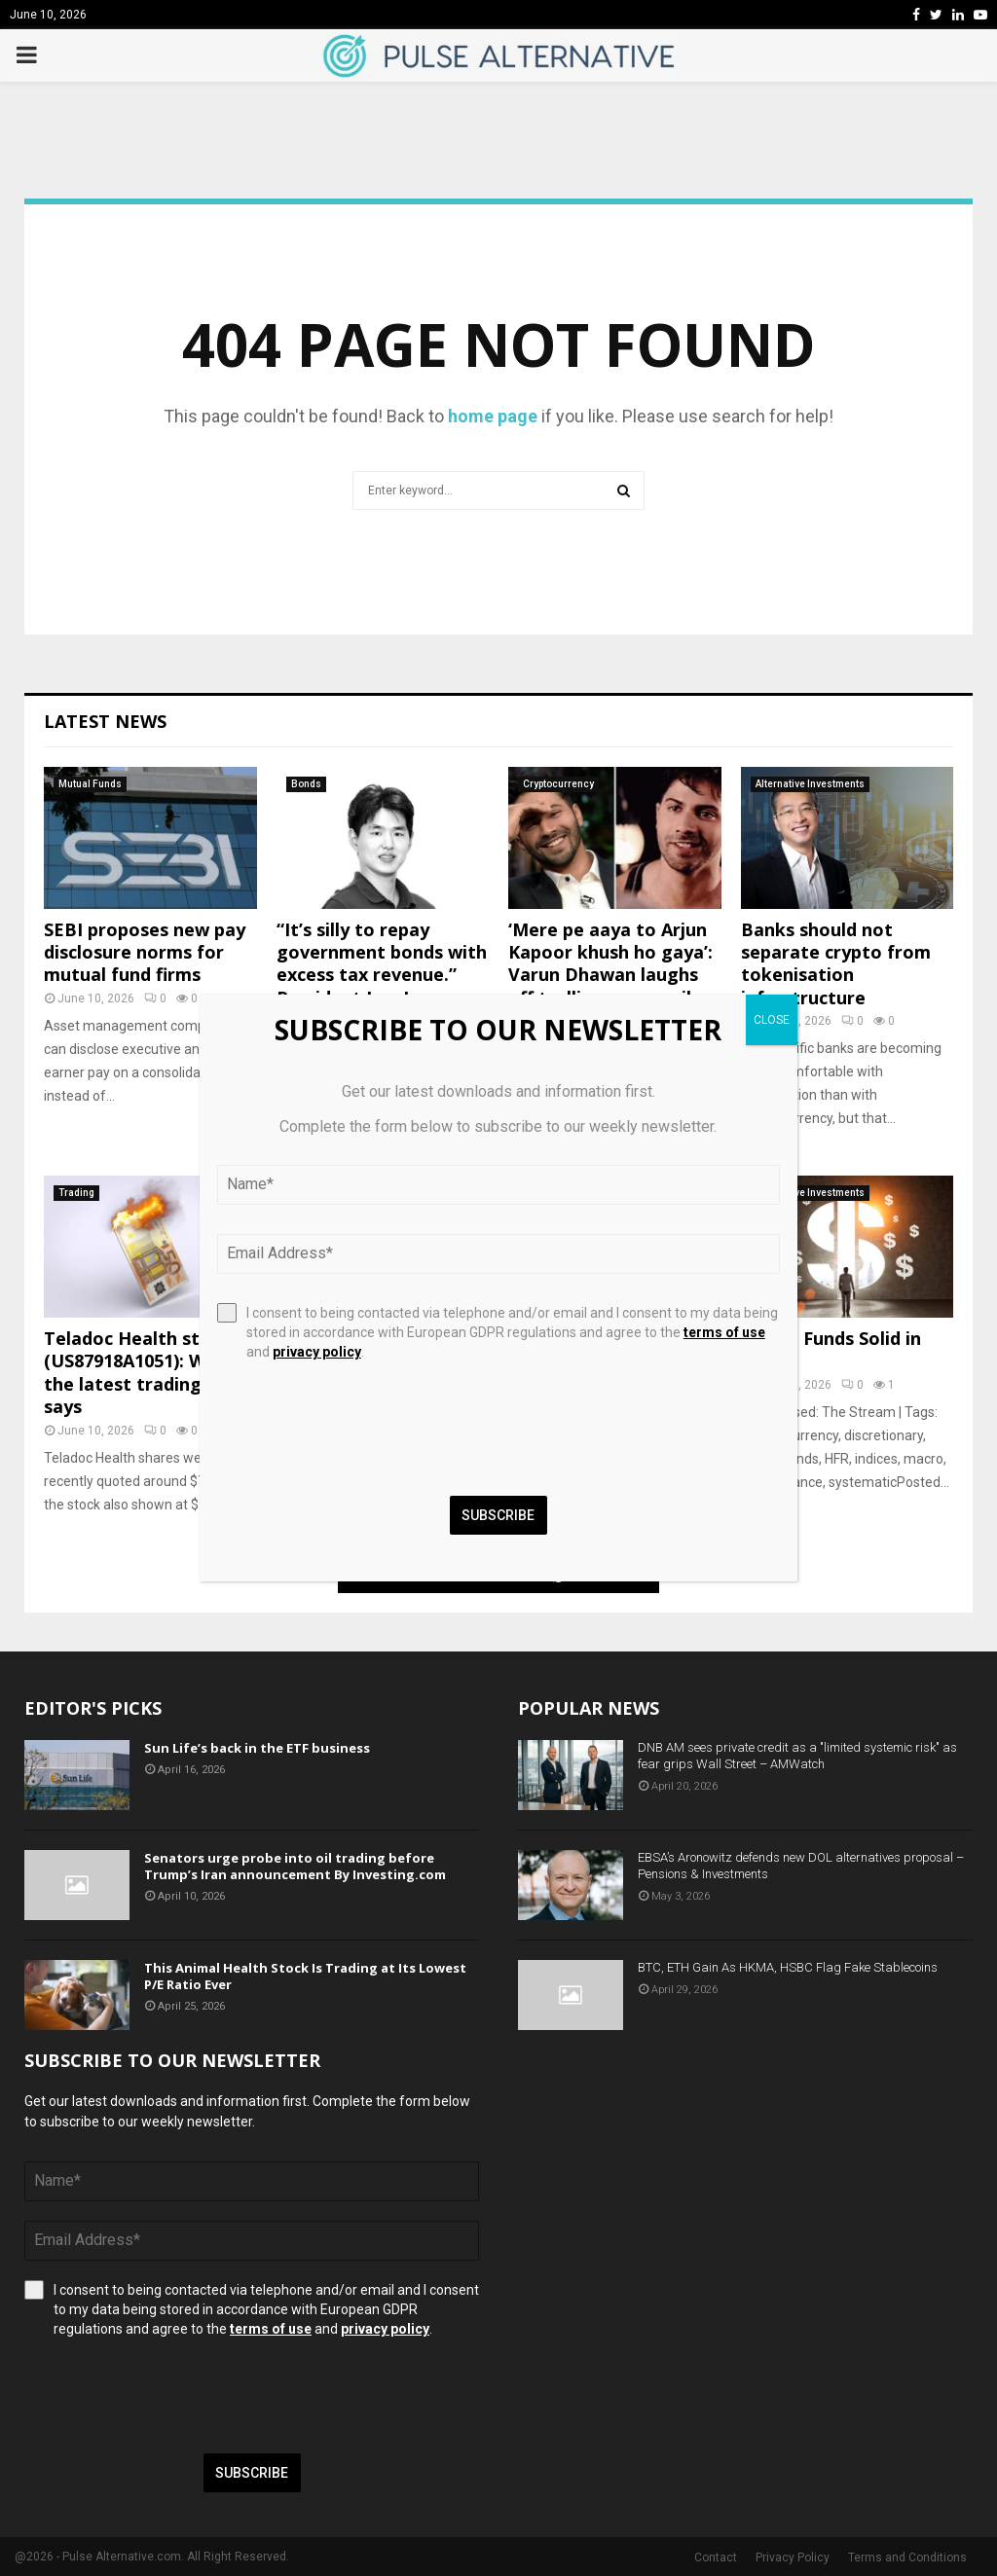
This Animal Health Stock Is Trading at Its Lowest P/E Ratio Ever (305, 1976)
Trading (76, 1192)
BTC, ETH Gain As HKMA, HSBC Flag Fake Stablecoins (788, 1967)
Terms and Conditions (907, 2557)
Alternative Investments (810, 784)
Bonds (306, 784)
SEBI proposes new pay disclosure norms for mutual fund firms (144, 952)
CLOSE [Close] (772, 1020)
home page (492, 416)
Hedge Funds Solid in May (831, 1349)
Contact (715, 2557)
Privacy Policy (793, 2557)
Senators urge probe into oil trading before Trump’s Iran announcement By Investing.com (295, 1866)
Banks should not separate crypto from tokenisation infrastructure (836, 963)
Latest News (105, 721)
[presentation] (172, 2396)
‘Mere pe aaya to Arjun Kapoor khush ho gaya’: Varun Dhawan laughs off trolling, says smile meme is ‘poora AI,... (610, 975)
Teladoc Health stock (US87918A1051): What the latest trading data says (145, 1372)
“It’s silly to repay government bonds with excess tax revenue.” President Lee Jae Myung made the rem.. (382, 975)
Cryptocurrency (558, 784)
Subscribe (251, 2473)
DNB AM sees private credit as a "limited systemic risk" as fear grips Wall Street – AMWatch (797, 1755)
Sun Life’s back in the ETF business (257, 1748)
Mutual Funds (90, 784)
